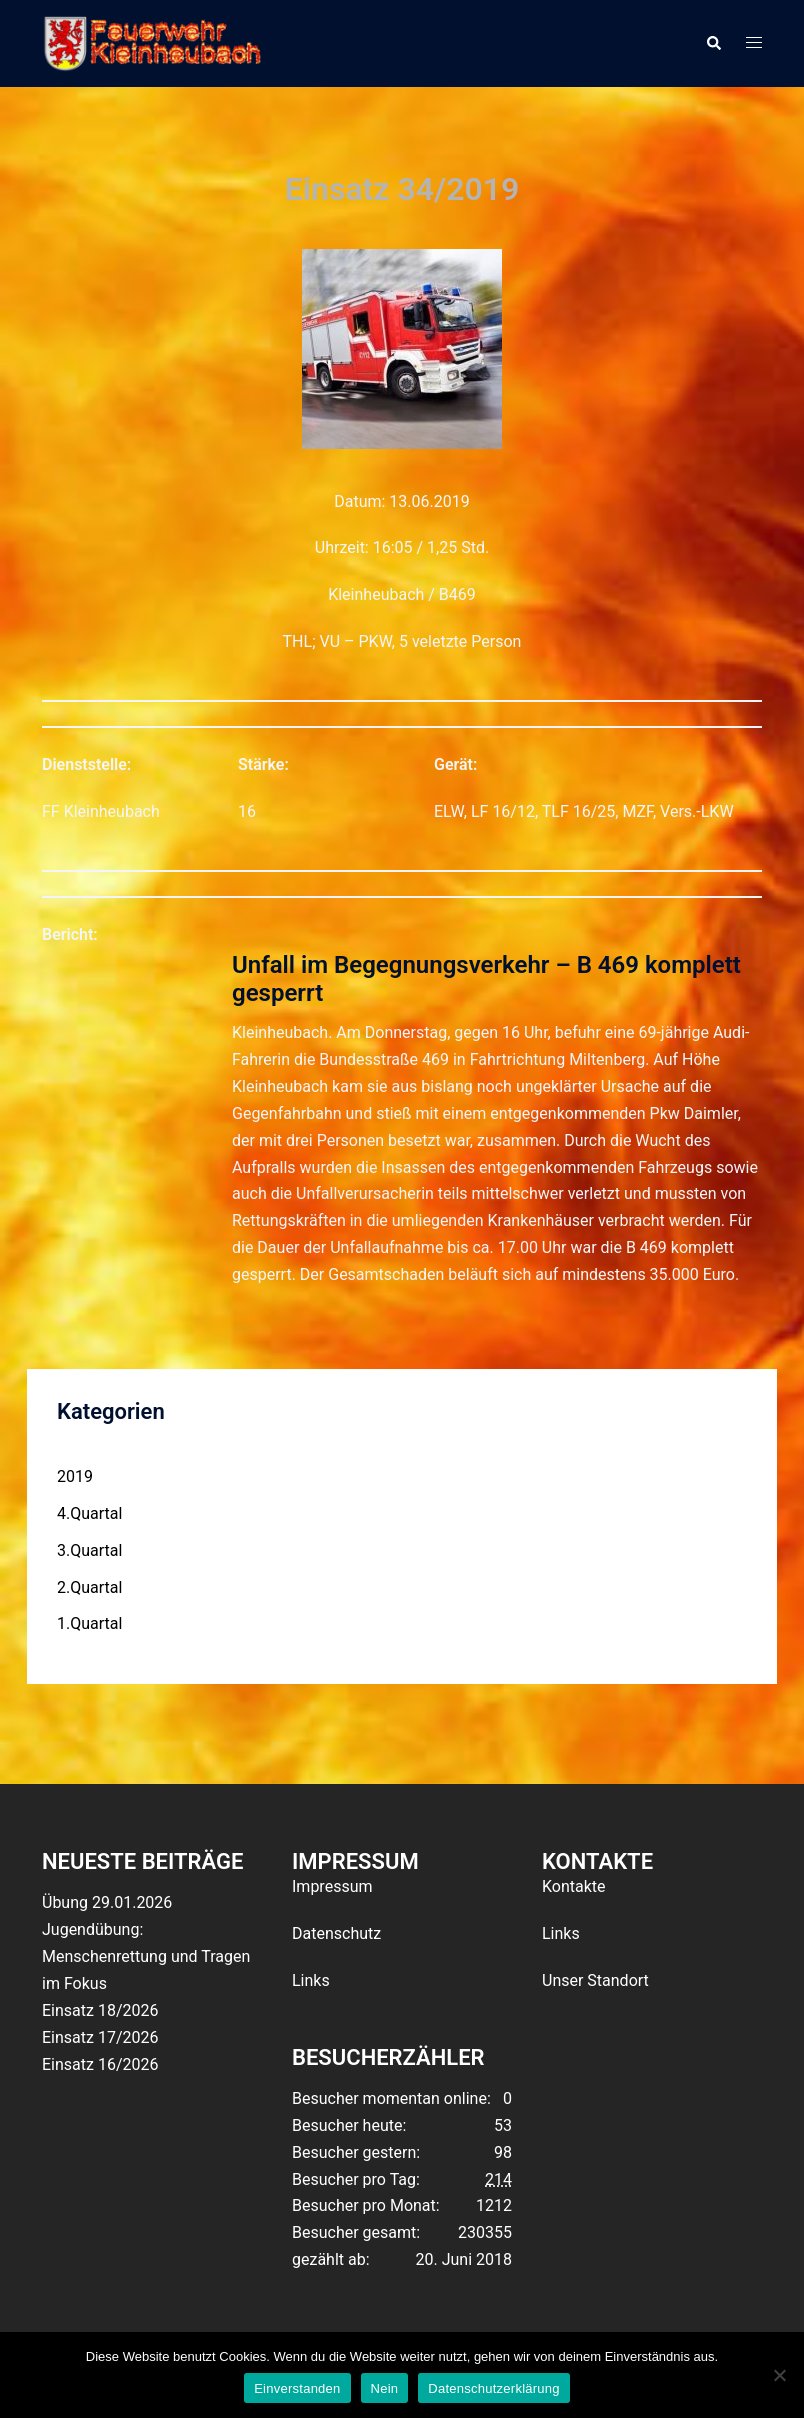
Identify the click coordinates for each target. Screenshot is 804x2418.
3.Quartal (89, 1550)
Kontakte (574, 1886)
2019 (75, 1476)
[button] (713, 43)
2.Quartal (89, 1587)
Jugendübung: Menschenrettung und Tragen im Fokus (146, 1956)
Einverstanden (297, 2388)
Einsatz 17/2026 (100, 2037)
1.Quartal (89, 1623)
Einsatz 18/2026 (100, 2010)
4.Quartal (89, 1513)
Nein (385, 2388)
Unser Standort (595, 1980)
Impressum (332, 1886)
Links (311, 1980)
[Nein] (779, 2375)
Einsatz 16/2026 (100, 2064)
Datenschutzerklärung (493, 2388)
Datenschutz (336, 1933)
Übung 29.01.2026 (107, 1902)
